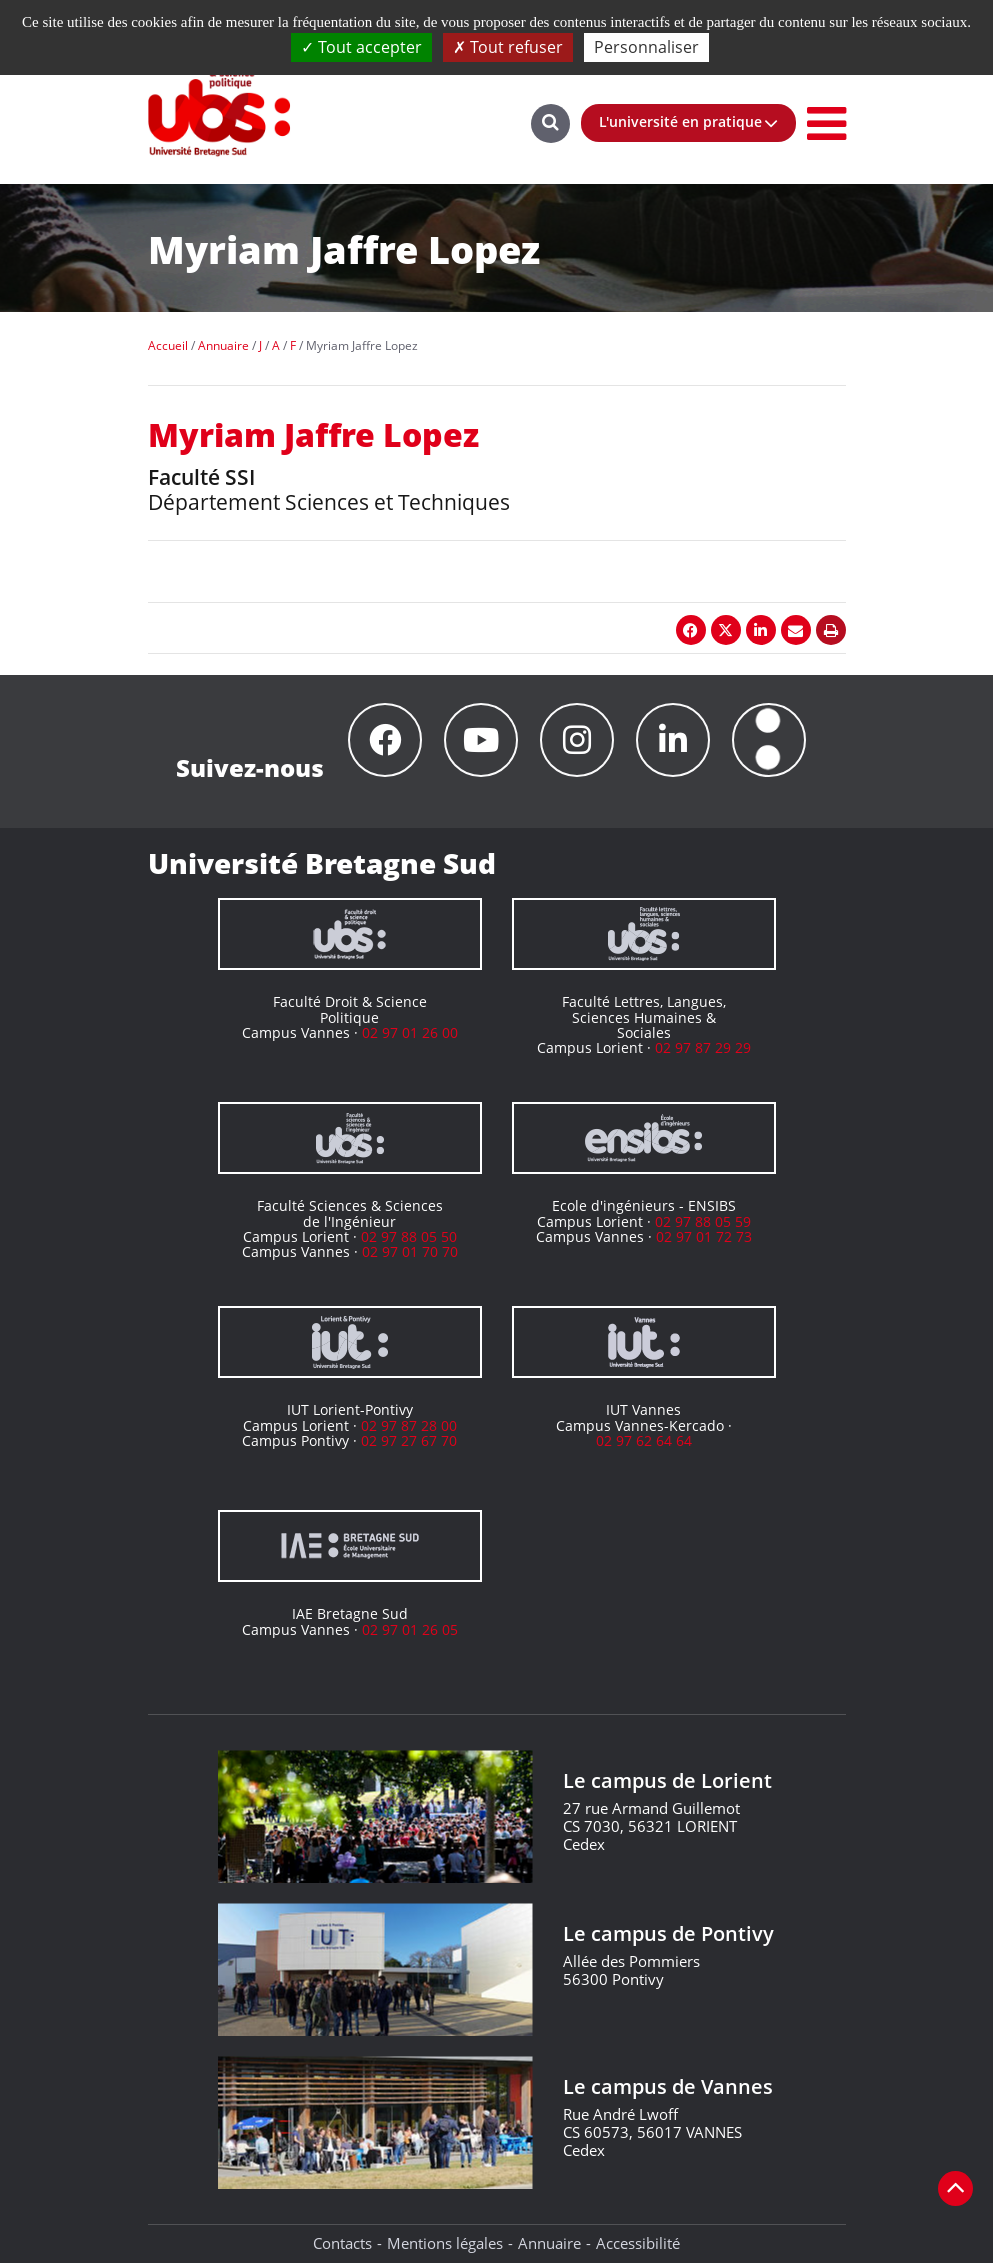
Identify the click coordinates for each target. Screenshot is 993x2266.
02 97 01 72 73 (704, 1239)
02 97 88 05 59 (703, 1224)
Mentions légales (445, 2246)
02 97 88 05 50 (409, 1239)
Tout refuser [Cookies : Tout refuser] (508, 47)
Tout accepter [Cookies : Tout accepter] (361, 47)
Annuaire (549, 2246)
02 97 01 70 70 (410, 1254)
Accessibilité (638, 2246)
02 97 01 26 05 (410, 1632)
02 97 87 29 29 (703, 1050)
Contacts (342, 2246)
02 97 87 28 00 (409, 1428)
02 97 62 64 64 (644, 1443)
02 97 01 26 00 (410, 1035)
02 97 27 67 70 (409, 1443)
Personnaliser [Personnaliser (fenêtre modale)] (646, 47)
